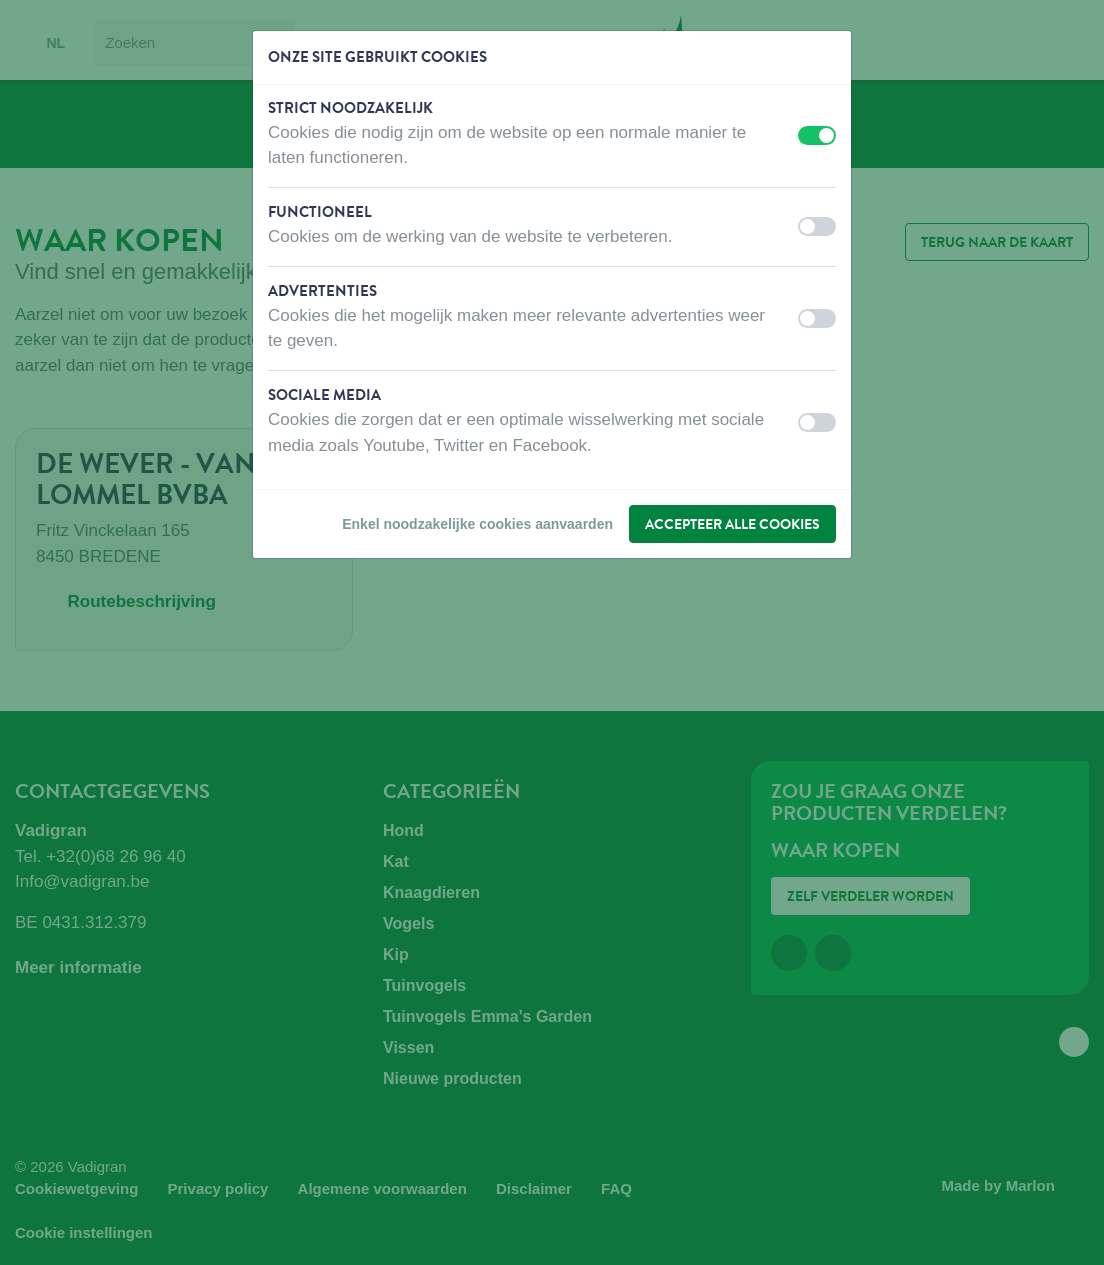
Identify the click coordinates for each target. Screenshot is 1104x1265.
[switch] (817, 135)
